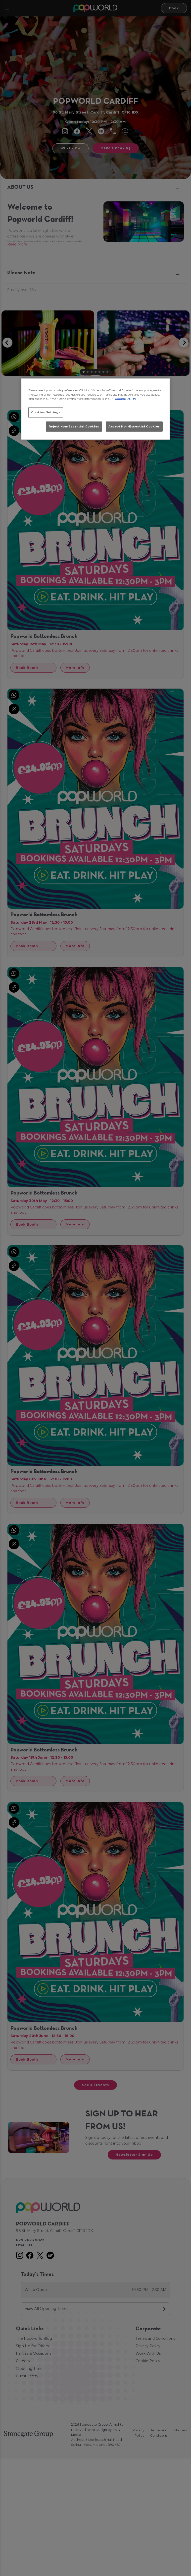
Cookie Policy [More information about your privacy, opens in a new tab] (125, 399)
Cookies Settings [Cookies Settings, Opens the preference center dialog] (45, 412)
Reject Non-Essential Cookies (74, 426)
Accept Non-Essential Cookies (134, 426)
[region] (95, 409)
